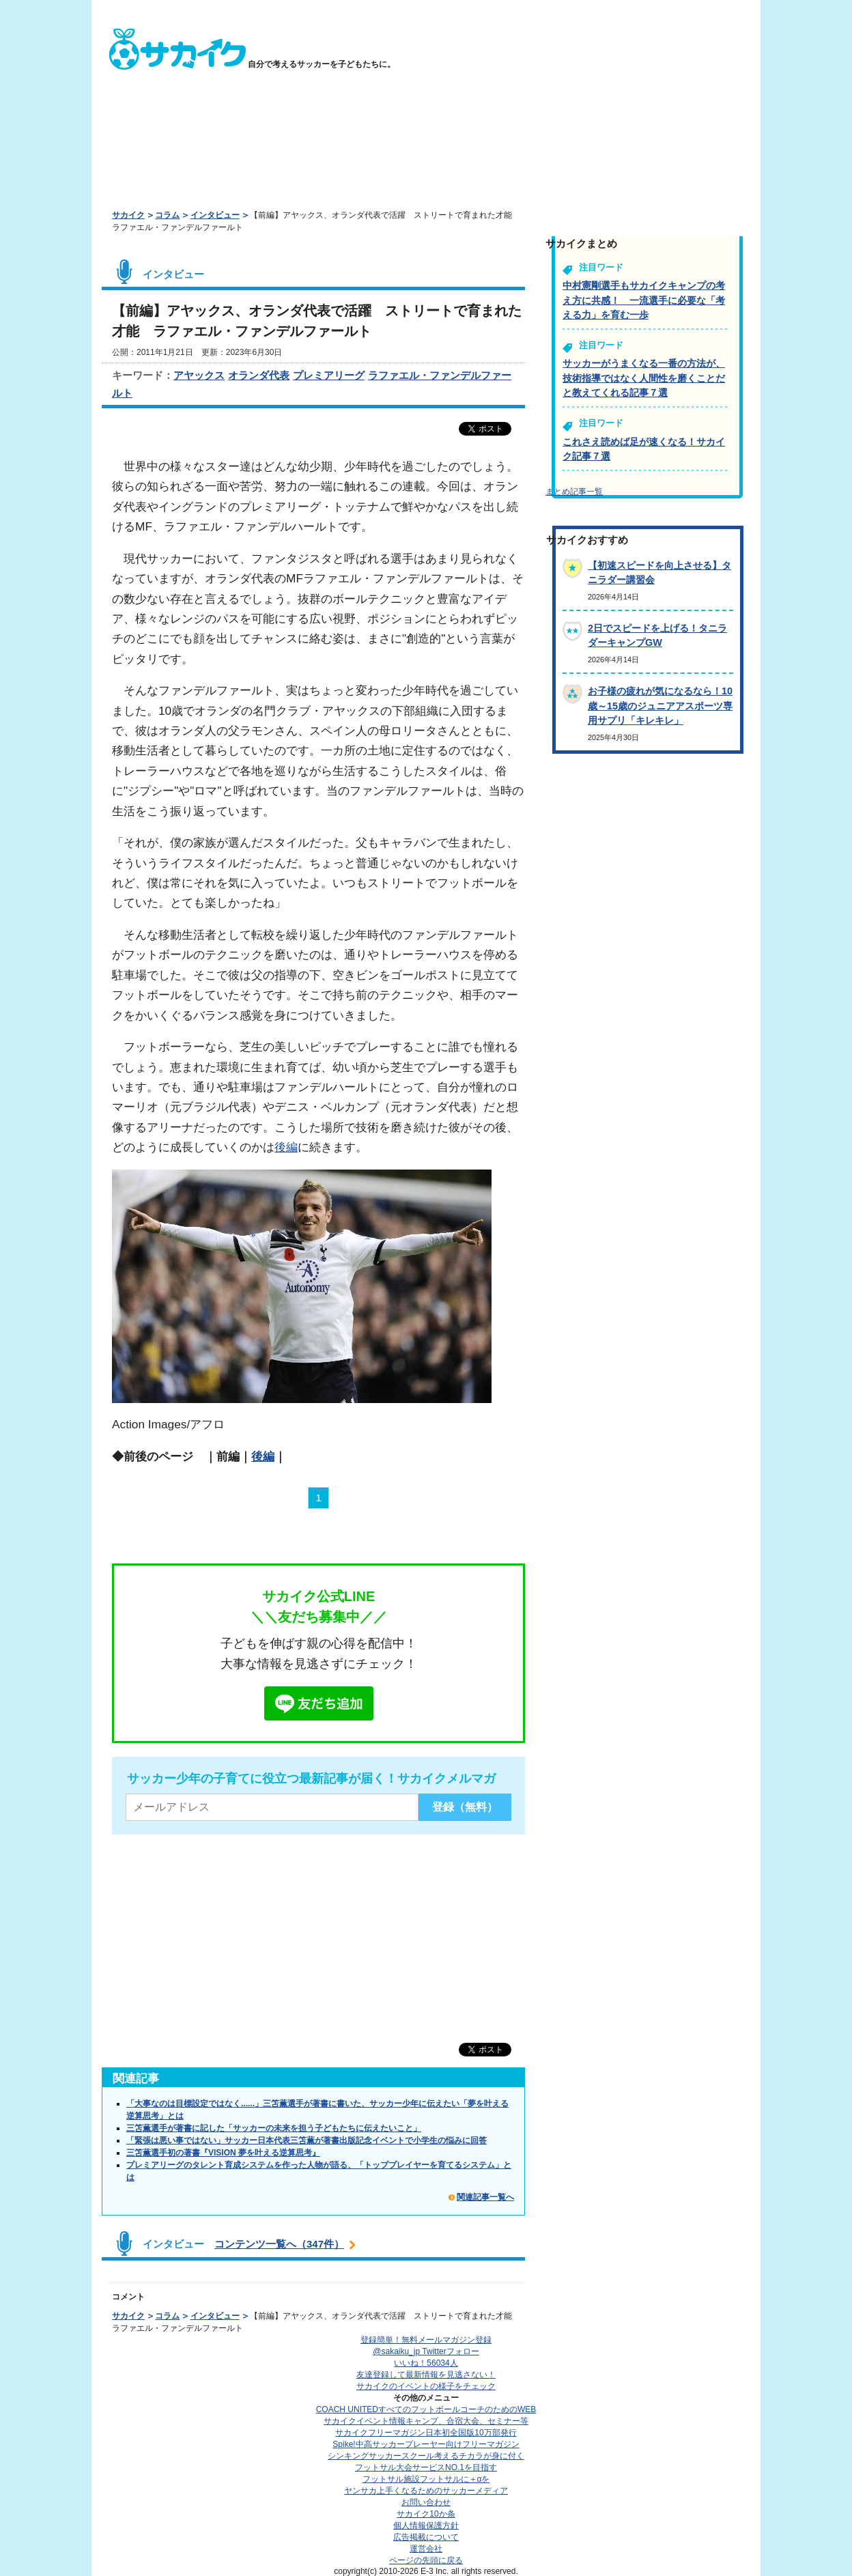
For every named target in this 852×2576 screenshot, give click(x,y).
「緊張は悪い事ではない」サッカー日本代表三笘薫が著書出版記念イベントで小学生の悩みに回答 (306, 2140)
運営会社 (426, 2548)
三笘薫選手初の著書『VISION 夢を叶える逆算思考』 (223, 2152)
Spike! (425, 2444)
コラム (167, 215)
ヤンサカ (426, 2490)
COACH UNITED (426, 2409)
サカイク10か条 (426, 2514)
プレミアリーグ (329, 375)
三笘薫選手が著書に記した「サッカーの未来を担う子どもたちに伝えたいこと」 (273, 2128)
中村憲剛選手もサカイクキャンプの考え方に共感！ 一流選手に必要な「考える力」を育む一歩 (644, 300)
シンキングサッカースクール (426, 2456)
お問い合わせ (426, 2502)
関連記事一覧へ (485, 2197)
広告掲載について (426, 2537)
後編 (286, 1147)
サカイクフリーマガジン (425, 2432)
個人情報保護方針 (426, 2525)
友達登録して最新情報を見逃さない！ (426, 2374)
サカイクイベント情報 (426, 2421)
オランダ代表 (258, 375)
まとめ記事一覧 (574, 491)
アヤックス (199, 375)
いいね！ (425, 2363)
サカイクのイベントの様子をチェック (426, 2386)
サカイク (128, 215)
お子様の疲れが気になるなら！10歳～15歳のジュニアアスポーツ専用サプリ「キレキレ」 (660, 705)
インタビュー (215, 215)
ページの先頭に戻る (426, 2560)
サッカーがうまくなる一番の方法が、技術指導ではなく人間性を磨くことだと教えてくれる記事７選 (644, 378)
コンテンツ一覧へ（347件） (279, 2244)
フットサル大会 (426, 2467)
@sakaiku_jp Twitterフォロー (426, 2351)
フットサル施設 (426, 2479)
